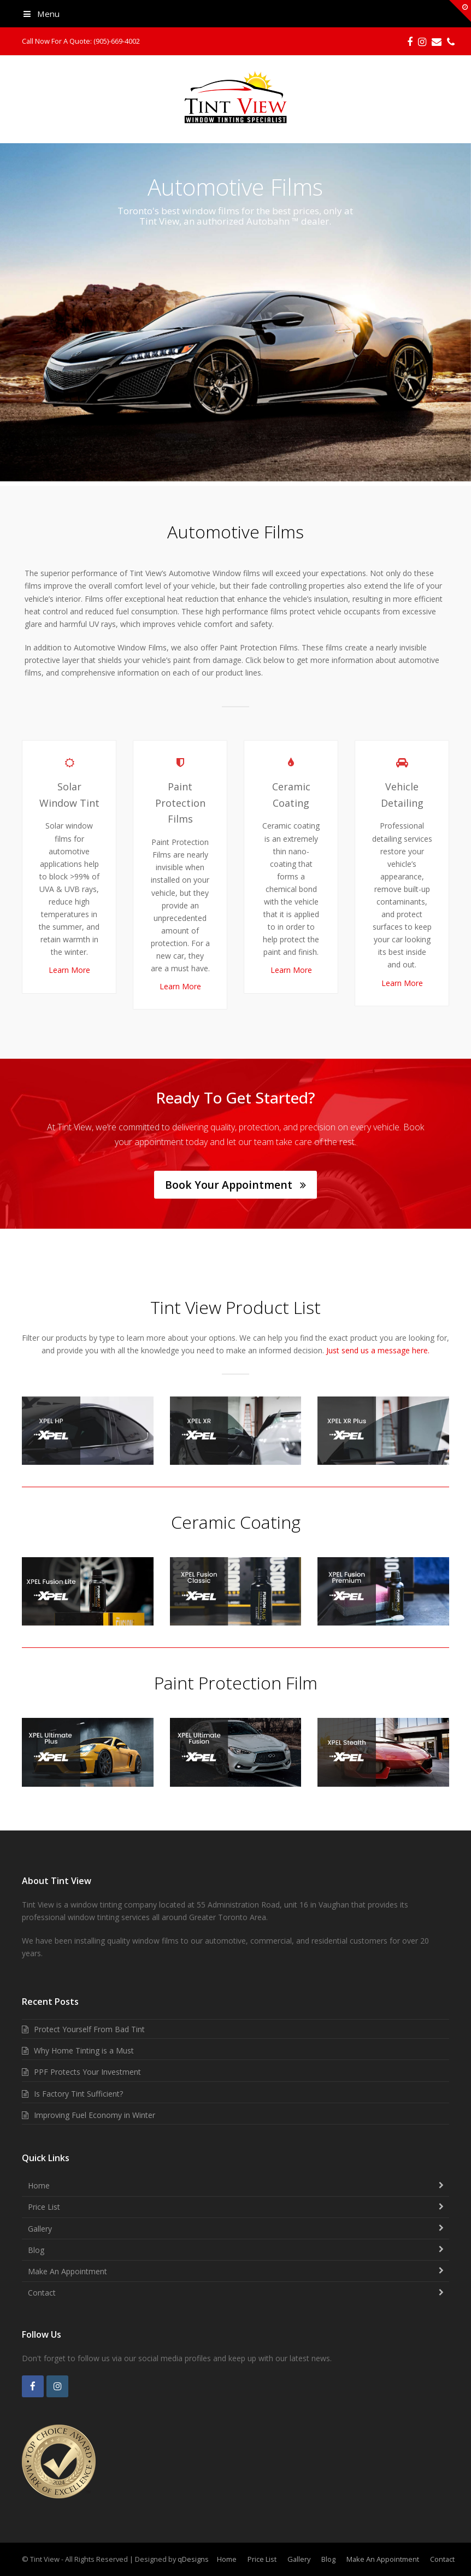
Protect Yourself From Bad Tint (89, 2029)
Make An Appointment (67, 2271)
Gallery (40, 2228)
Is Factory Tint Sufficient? (78, 2093)
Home (39, 2185)
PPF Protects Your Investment (87, 2072)
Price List (44, 2207)
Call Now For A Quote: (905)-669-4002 (81, 41)
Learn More (69, 970)
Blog (36, 2250)
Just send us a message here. (377, 1350)
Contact (42, 2292)
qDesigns (193, 2559)
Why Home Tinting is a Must (84, 2050)
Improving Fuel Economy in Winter (94, 2115)
